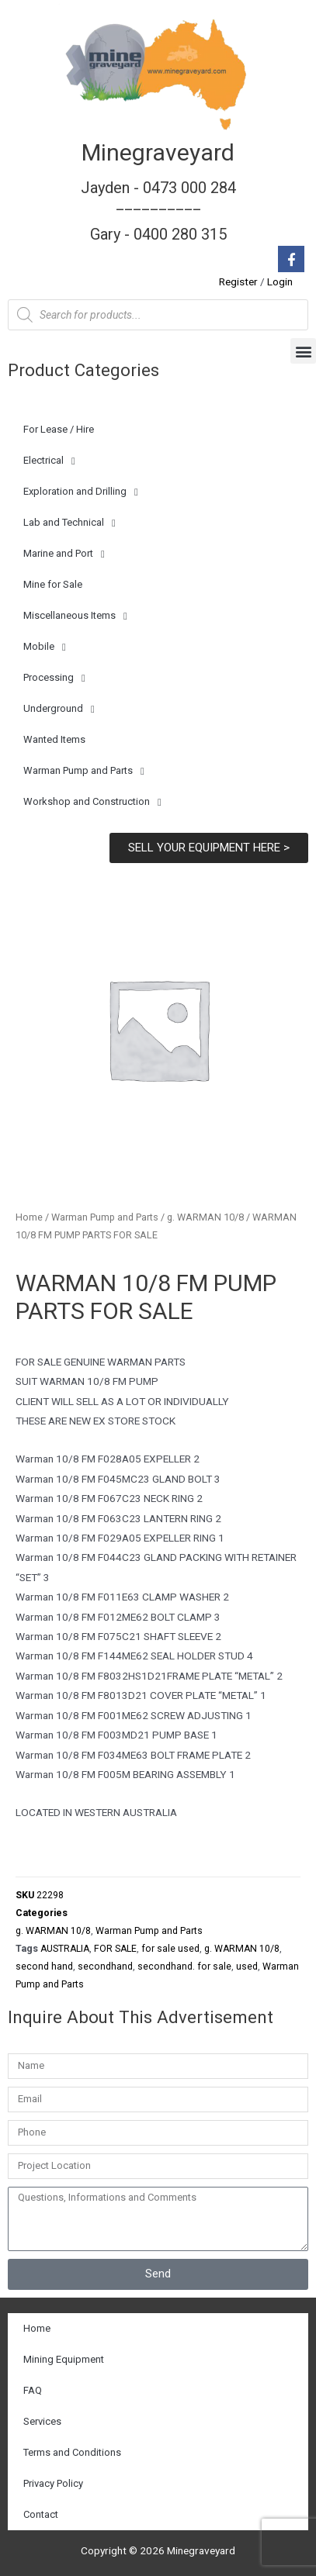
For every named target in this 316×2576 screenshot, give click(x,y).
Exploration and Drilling (80, 492)
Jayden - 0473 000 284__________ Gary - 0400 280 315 (158, 210)
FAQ (32, 2390)
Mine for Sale (52, 584)
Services (42, 2421)
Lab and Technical (69, 523)
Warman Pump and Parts (83, 771)
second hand (44, 1966)
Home (29, 1217)
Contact (40, 2514)
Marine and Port (64, 554)
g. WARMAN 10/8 (205, 1217)
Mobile (44, 647)
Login (280, 281)
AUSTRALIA (64, 1948)
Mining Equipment (63, 2359)
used (247, 1966)
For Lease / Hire (58, 429)
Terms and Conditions (72, 2452)
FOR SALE (115, 1948)
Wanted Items (54, 739)
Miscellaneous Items (75, 616)
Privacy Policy (53, 2483)
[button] (303, 351)
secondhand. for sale (184, 1966)
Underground (59, 709)
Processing (54, 678)
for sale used (170, 1948)
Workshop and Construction (92, 802)
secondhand (105, 1966)
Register (238, 281)
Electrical (49, 461)
